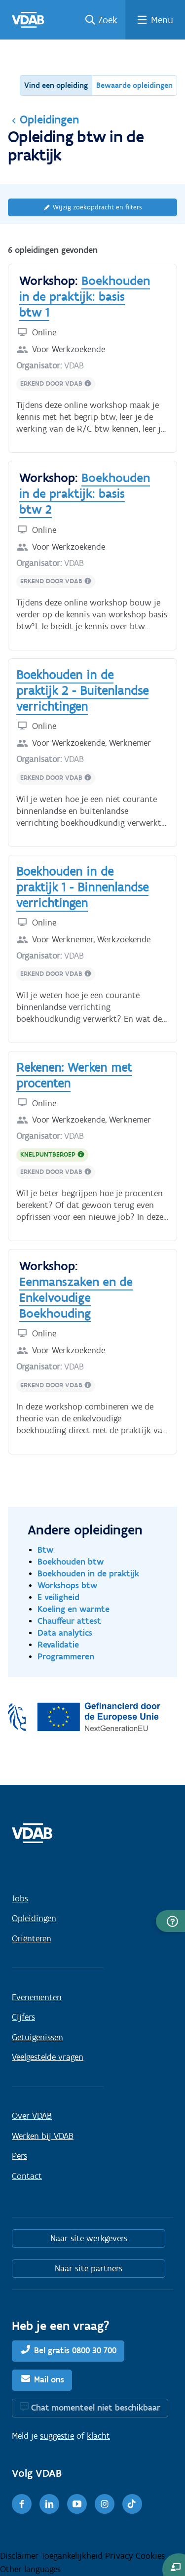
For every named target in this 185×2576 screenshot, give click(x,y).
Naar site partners (88, 2268)
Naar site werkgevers (88, 2238)
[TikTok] (132, 2504)
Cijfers (23, 2017)
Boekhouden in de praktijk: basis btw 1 (84, 296)
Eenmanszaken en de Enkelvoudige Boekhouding (76, 1297)
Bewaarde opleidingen (134, 85)
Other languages (30, 2569)
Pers (19, 2155)
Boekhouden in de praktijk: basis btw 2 (84, 493)
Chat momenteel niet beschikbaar (95, 2407)
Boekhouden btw (70, 1561)
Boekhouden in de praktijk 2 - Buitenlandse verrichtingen (82, 690)
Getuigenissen (37, 2037)
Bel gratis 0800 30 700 (75, 2350)
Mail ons (49, 2379)
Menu (162, 20)
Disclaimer (20, 2555)
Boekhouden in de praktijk (88, 1573)
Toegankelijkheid (73, 2555)
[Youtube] (77, 2504)
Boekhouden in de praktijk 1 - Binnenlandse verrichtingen (82, 887)
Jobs (20, 1898)
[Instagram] (104, 2504)
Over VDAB (32, 2115)
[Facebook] (22, 2504)
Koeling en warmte (73, 1609)
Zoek (107, 20)
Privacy (120, 2555)
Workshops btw (67, 1585)
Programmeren (65, 1656)
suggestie (57, 2435)
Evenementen (37, 1997)
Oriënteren (31, 1938)
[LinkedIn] (49, 2504)
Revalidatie (58, 1644)
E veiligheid (58, 1597)
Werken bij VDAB (43, 2136)
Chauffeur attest (69, 1620)
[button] (170, 1921)
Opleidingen (43, 119)
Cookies (150, 2555)
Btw (45, 1549)
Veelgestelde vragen (47, 2057)
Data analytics (64, 1632)
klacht (98, 2435)
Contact (27, 2176)
